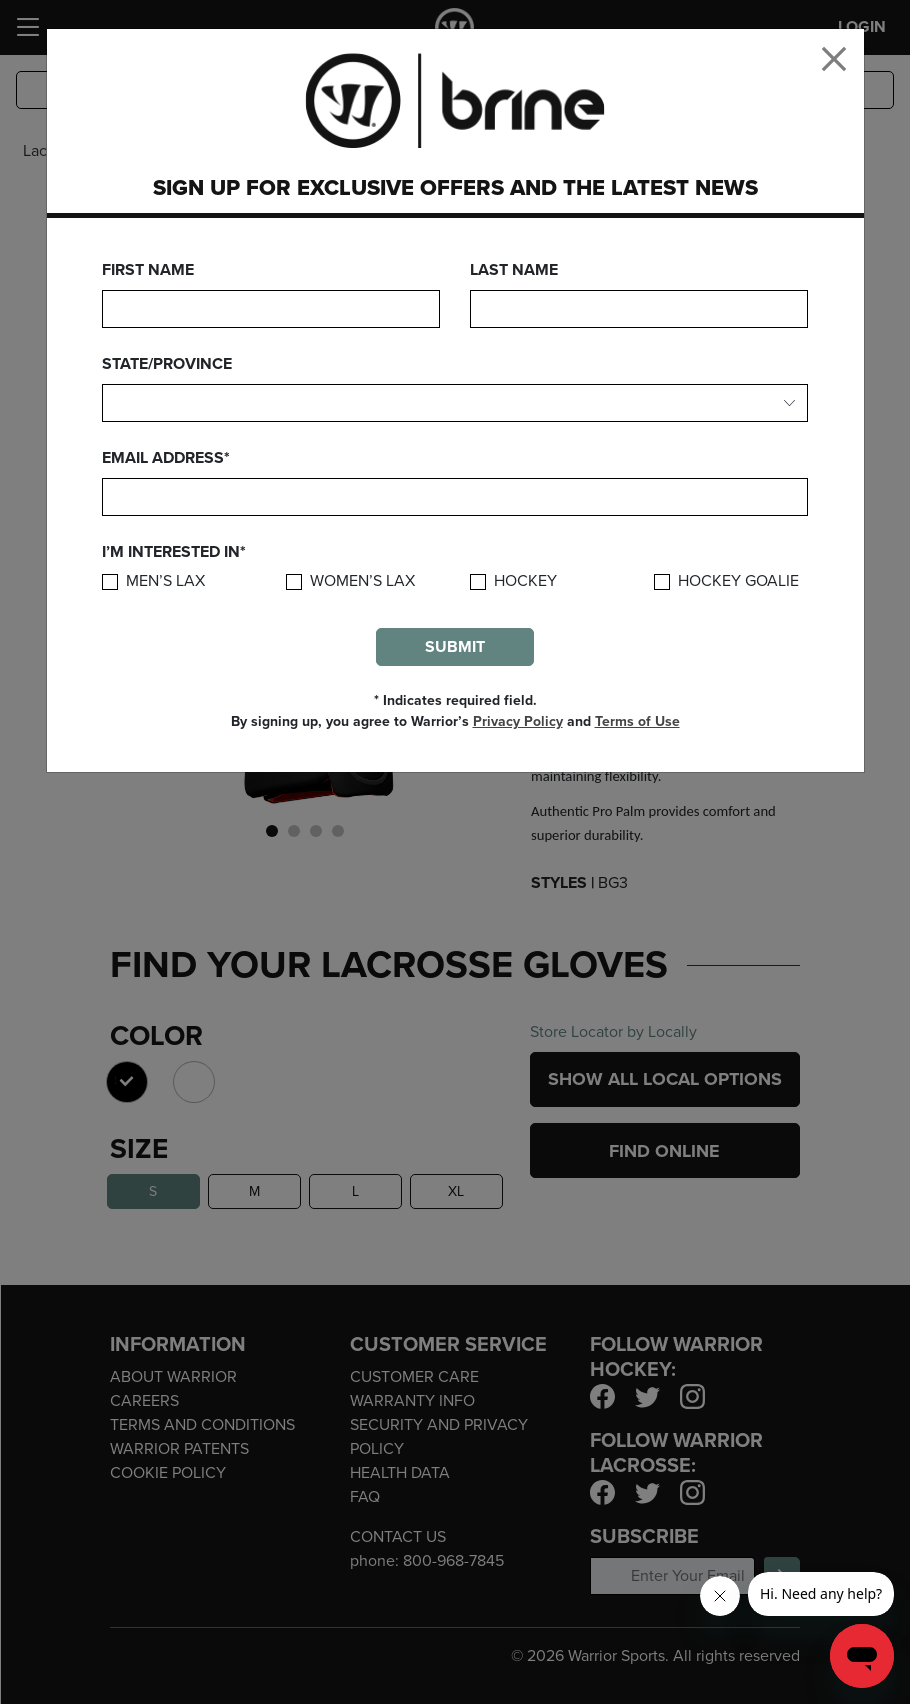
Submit (455, 647)
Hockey (525, 581)
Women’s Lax (362, 581)
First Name (148, 270)
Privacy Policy (518, 721)
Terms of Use (637, 721)
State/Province (167, 364)
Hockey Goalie (738, 581)
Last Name (514, 270)
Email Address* (166, 458)
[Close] (834, 59)
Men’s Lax (165, 581)
